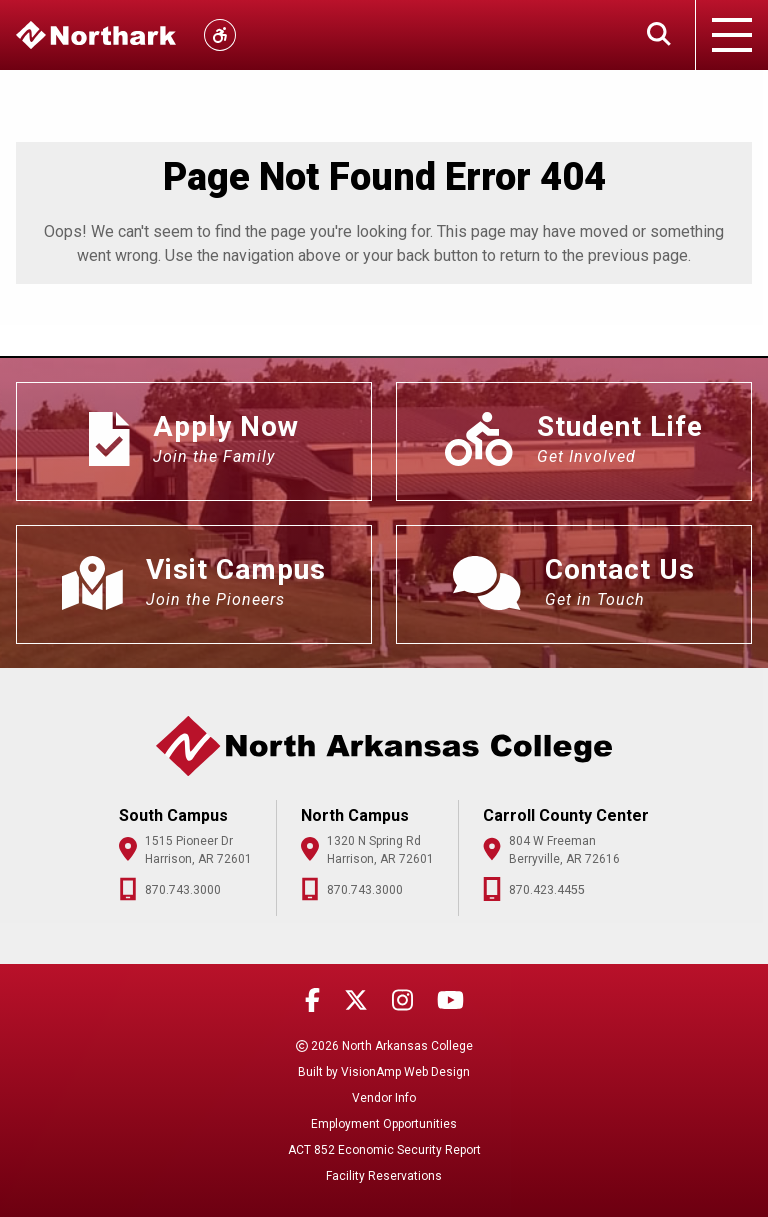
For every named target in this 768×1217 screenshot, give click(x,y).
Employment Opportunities (384, 1124)
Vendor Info (384, 1098)
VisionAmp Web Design (405, 1072)
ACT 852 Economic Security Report (384, 1150)
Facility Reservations (384, 1176)
